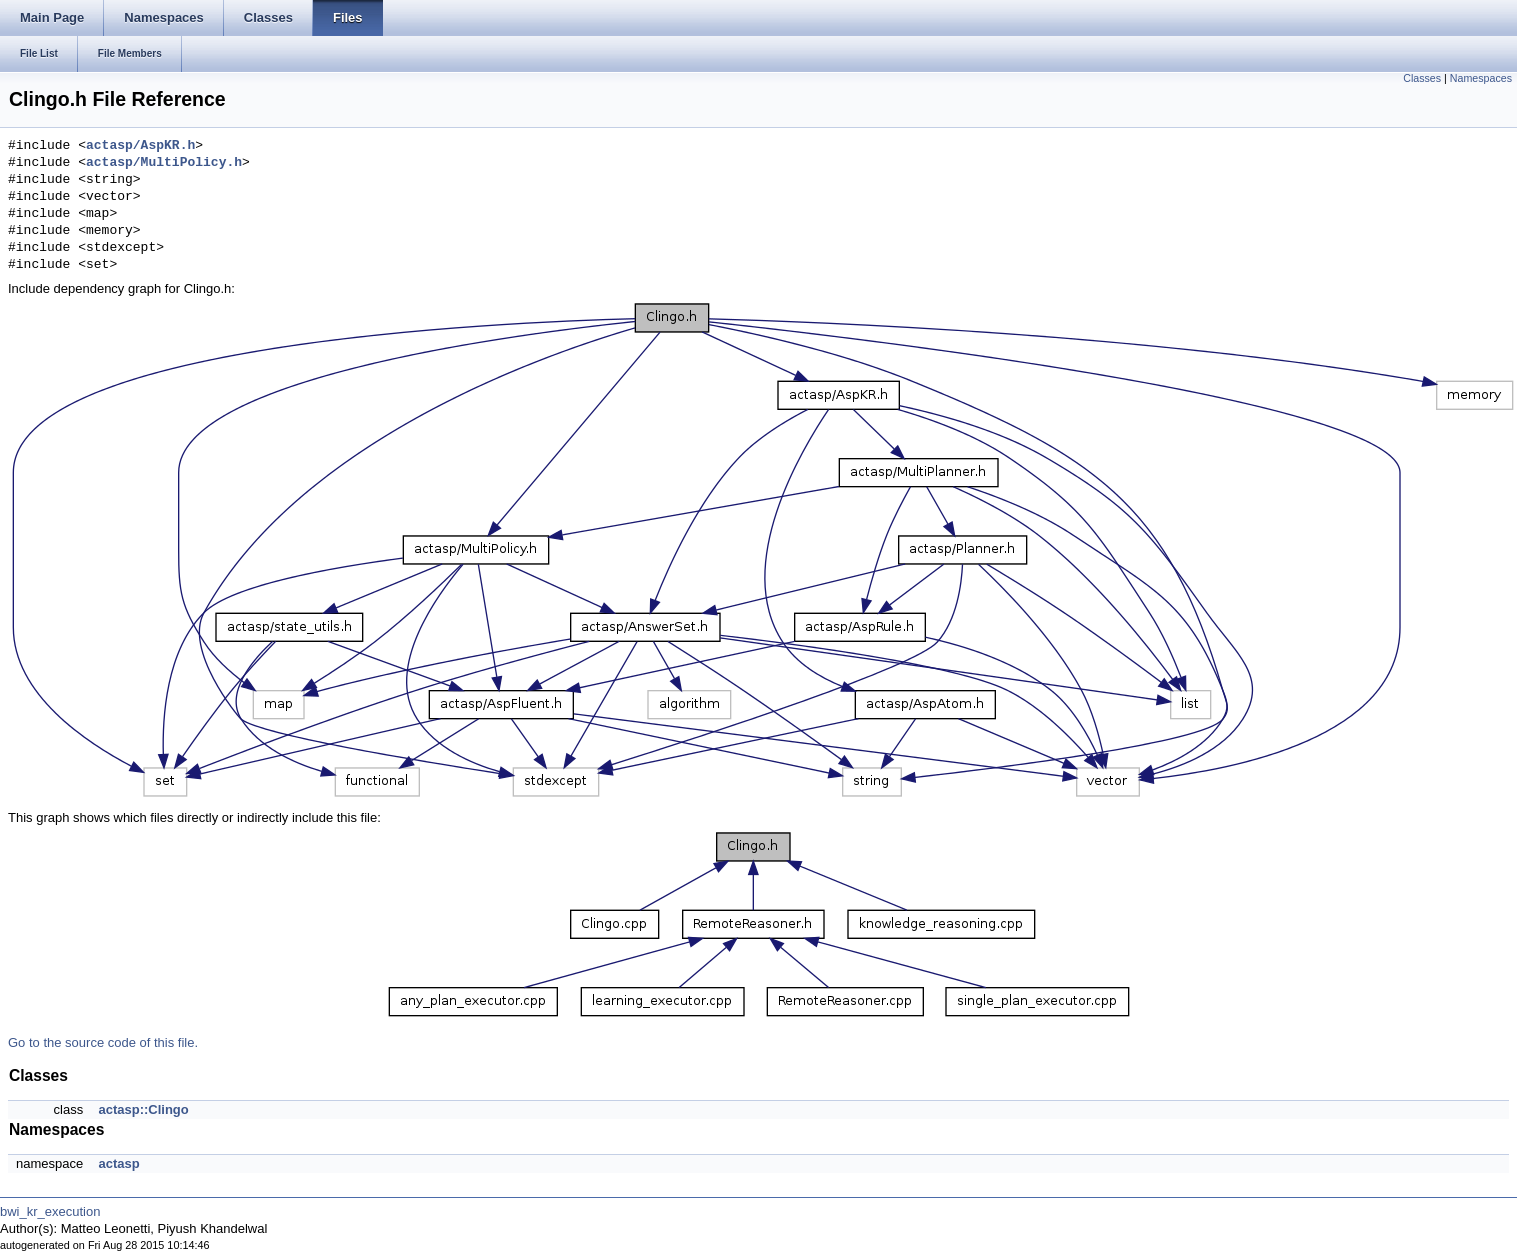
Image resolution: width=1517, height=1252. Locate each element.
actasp (118, 1163)
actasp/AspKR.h (140, 146)
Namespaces (1481, 78)
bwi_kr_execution (50, 1211)
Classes (1422, 78)
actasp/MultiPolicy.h (164, 163)
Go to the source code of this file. (103, 1042)
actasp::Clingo (143, 1109)
